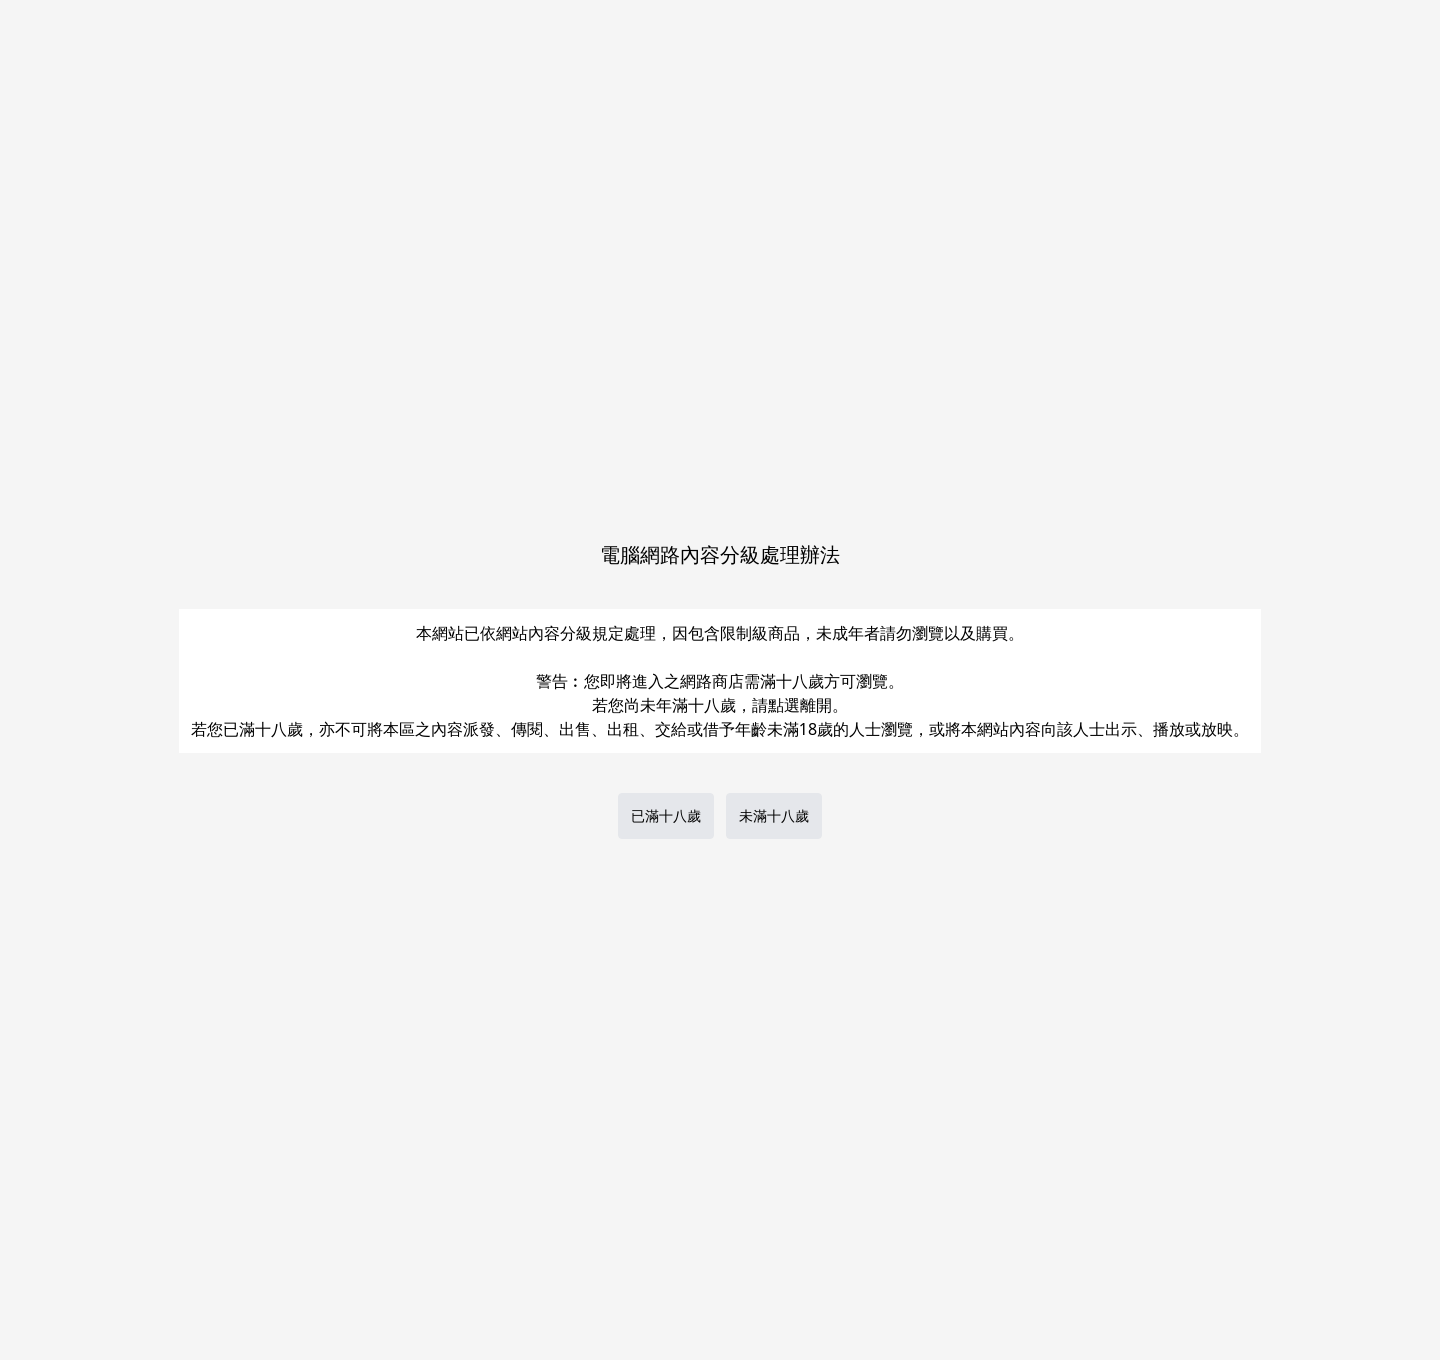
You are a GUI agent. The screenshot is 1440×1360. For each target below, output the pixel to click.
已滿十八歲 (666, 815)
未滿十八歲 (774, 815)
